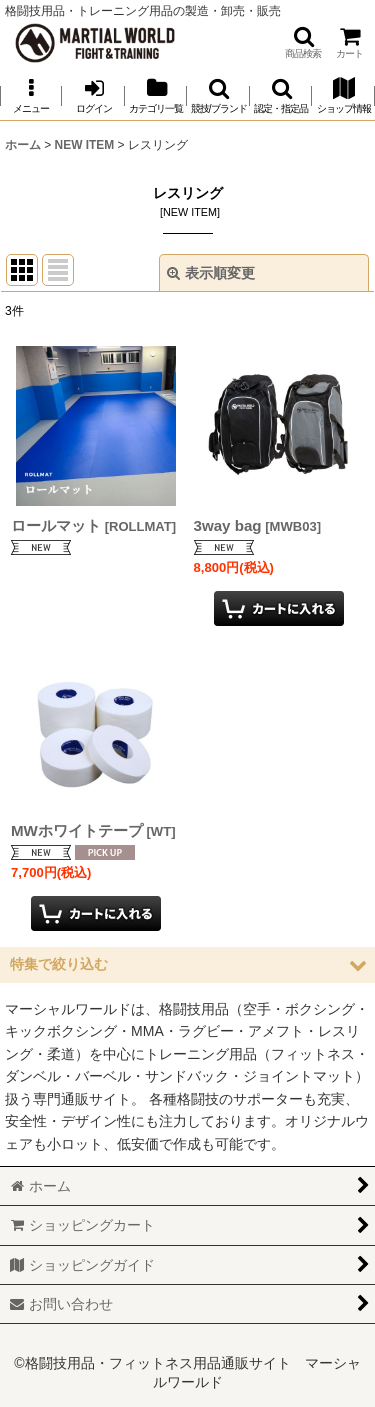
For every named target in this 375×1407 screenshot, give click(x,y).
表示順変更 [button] (211, 273)
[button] (303, 42)
